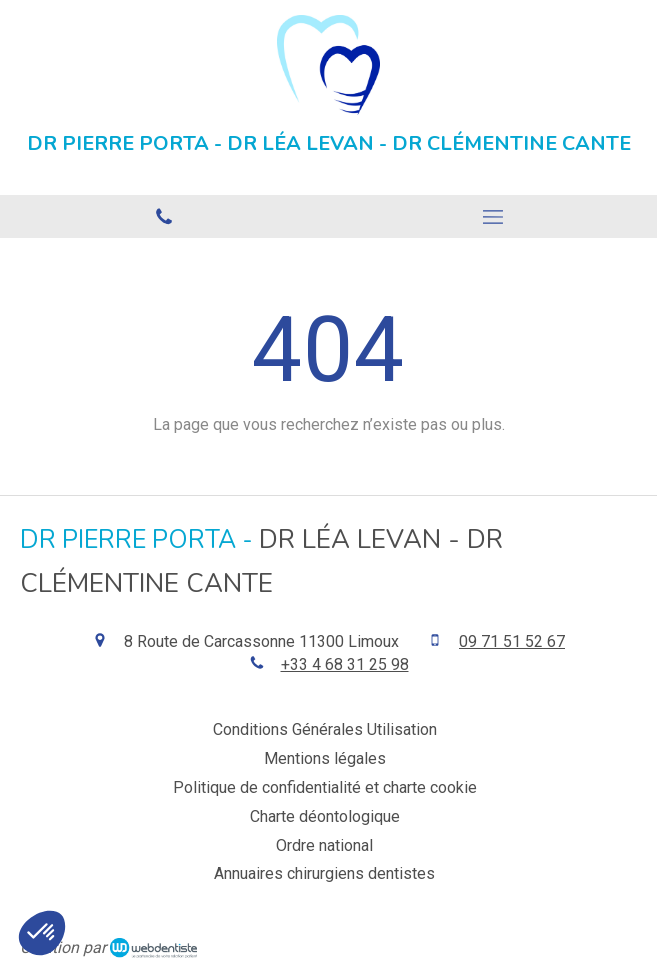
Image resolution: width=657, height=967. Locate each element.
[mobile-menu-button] (493, 217)
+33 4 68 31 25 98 (345, 664)
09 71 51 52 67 (512, 641)
